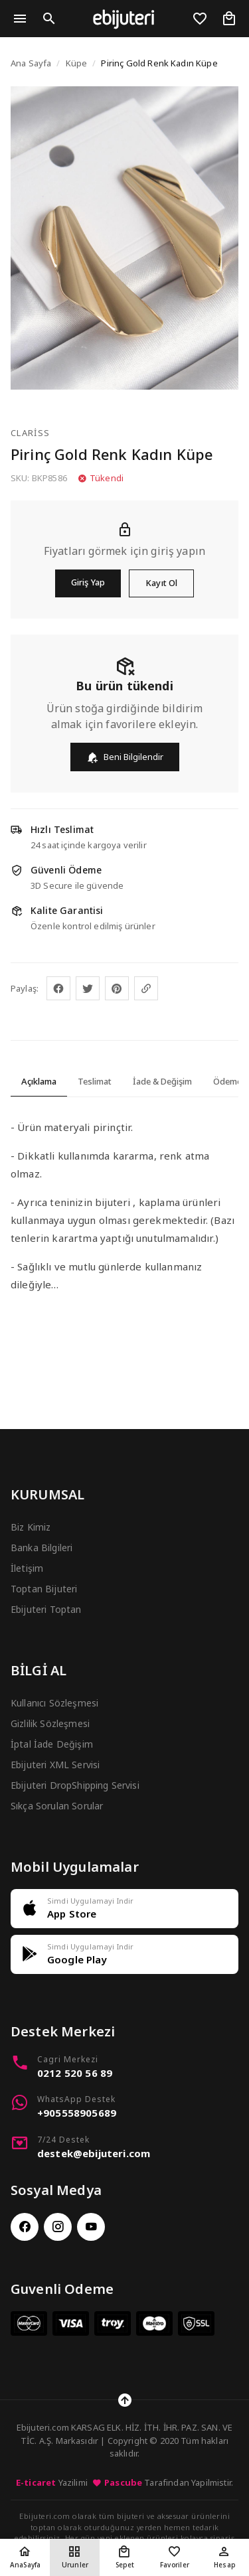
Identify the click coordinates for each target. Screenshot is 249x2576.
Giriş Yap (88, 582)
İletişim (27, 1568)
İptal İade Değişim (52, 1744)
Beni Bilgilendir (124, 757)
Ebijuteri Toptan (46, 1609)
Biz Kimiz (30, 1527)
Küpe (77, 63)
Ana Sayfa (31, 63)
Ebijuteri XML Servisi (55, 1764)
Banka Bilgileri (41, 1547)
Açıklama (38, 1081)
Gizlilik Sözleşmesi (50, 1723)
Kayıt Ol (161, 583)
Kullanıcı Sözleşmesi (54, 1703)
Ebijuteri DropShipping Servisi (75, 1785)
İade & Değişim (162, 1081)
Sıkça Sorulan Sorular (57, 1805)
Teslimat (95, 1081)
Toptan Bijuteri (44, 1588)
